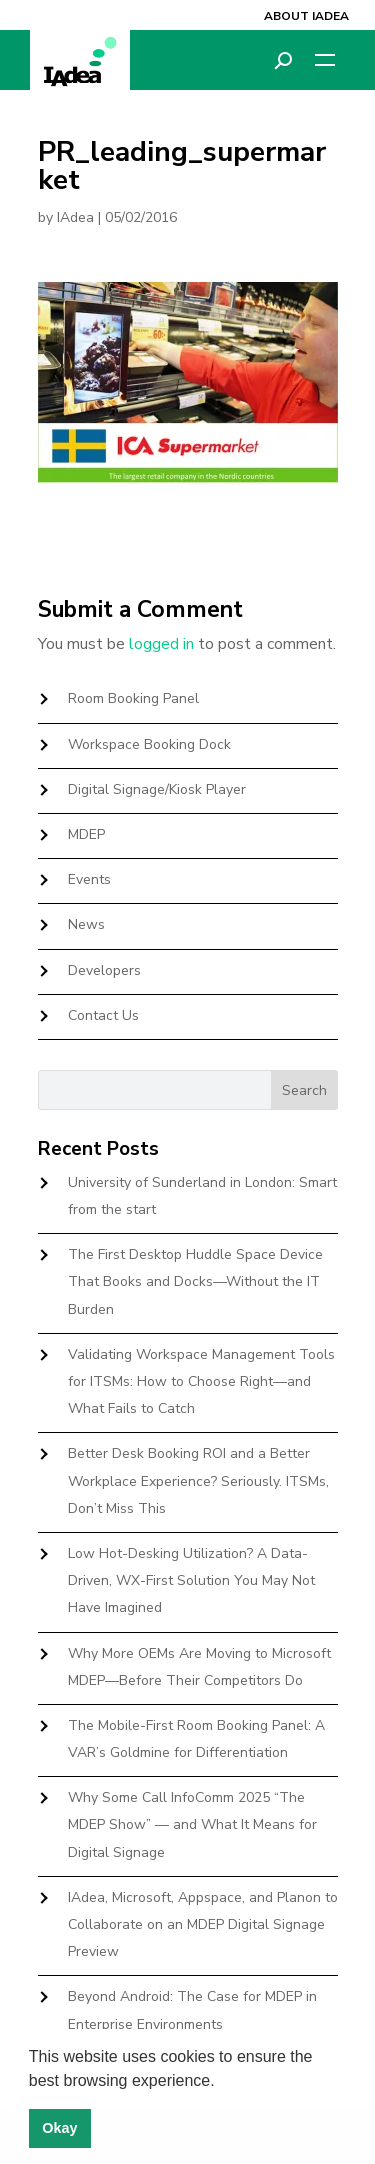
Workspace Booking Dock (149, 744)
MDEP (86, 834)
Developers (104, 970)
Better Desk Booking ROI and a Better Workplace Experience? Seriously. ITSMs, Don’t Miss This (198, 1480)
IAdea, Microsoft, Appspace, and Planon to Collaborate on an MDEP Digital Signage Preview (203, 1924)
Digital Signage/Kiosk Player (157, 789)
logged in (161, 644)
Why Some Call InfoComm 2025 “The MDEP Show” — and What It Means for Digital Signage (192, 1824)
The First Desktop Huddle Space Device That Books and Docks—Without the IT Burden (195, 1281)
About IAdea (306, 16)
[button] (222, 2082)
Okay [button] (59, 2128)
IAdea (75, 217)
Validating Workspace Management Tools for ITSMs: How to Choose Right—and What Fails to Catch (201, 1381)
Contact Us (103, 1015)
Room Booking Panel (133, 698)
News (86, 924)
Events (89, 879)
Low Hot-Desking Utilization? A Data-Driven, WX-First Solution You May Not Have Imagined (191, 1580)
